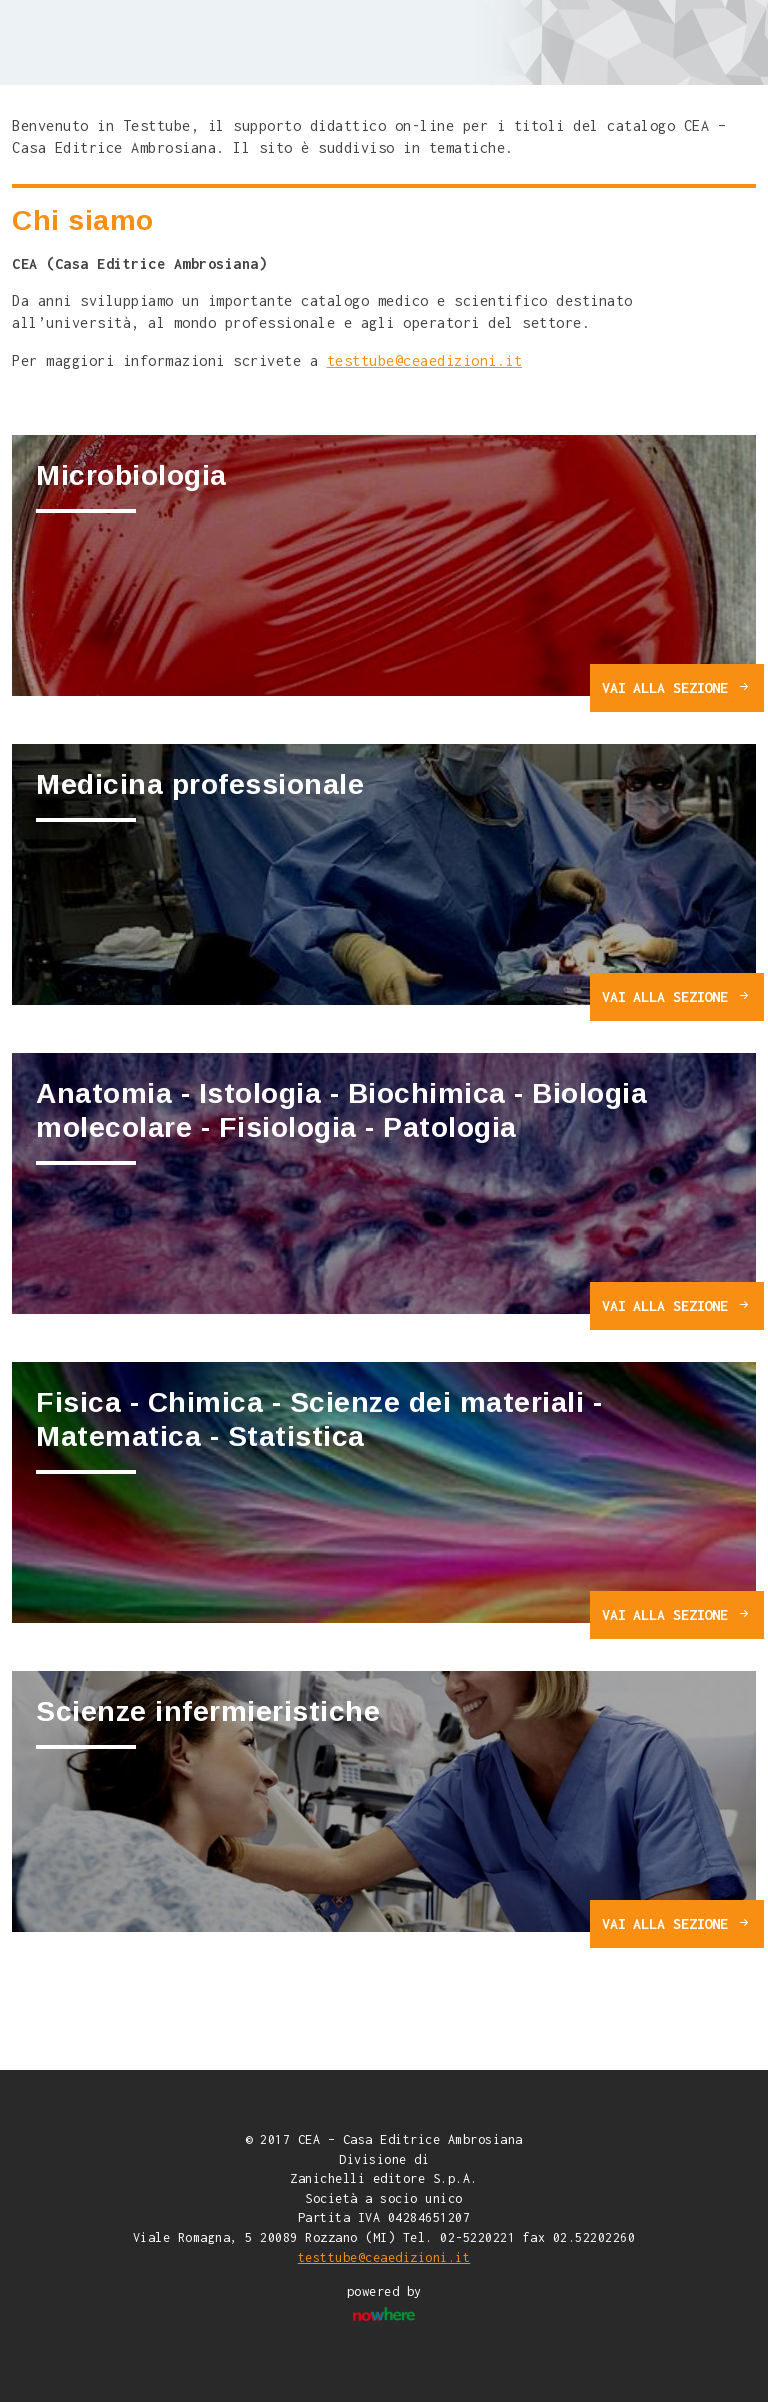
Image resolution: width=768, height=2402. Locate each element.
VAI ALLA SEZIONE (677, 687)
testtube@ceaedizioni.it (425, 360)
